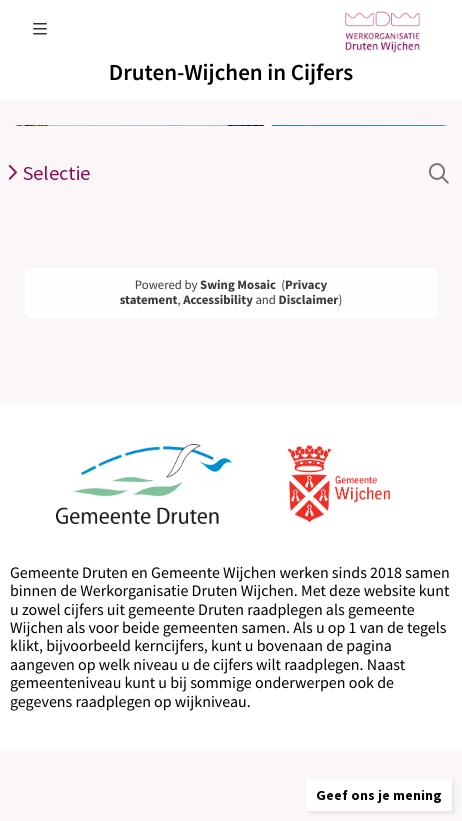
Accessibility (218, 300)
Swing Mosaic (238, 285)
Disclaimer (309, 300)
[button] (379, 795)
